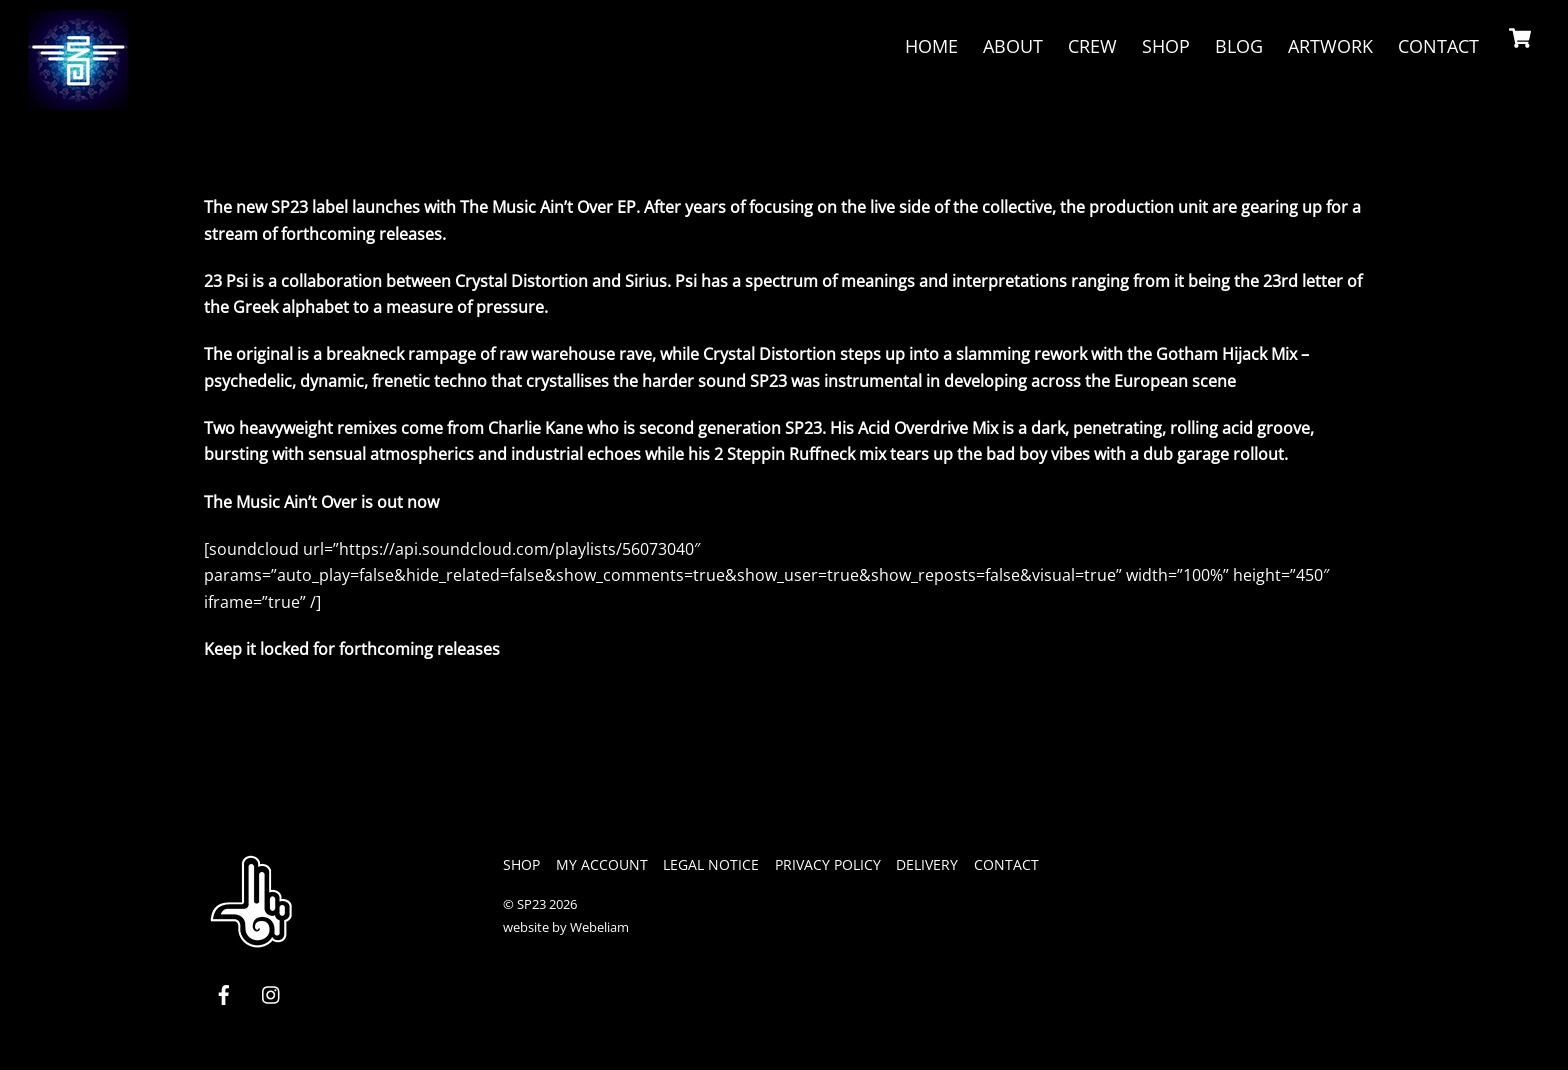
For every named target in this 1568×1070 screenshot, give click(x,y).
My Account (602, 864)
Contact (1438, 46)
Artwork (1330, 46)
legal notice (711, 864)
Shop (1166, 46)
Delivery (927, 864)
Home (931, 46)
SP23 (531, 904)
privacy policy (828, 864)
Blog (1239, 46)
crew (1092, 46)
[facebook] (224, 992)
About (1013, 46)
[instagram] (272, 992)
